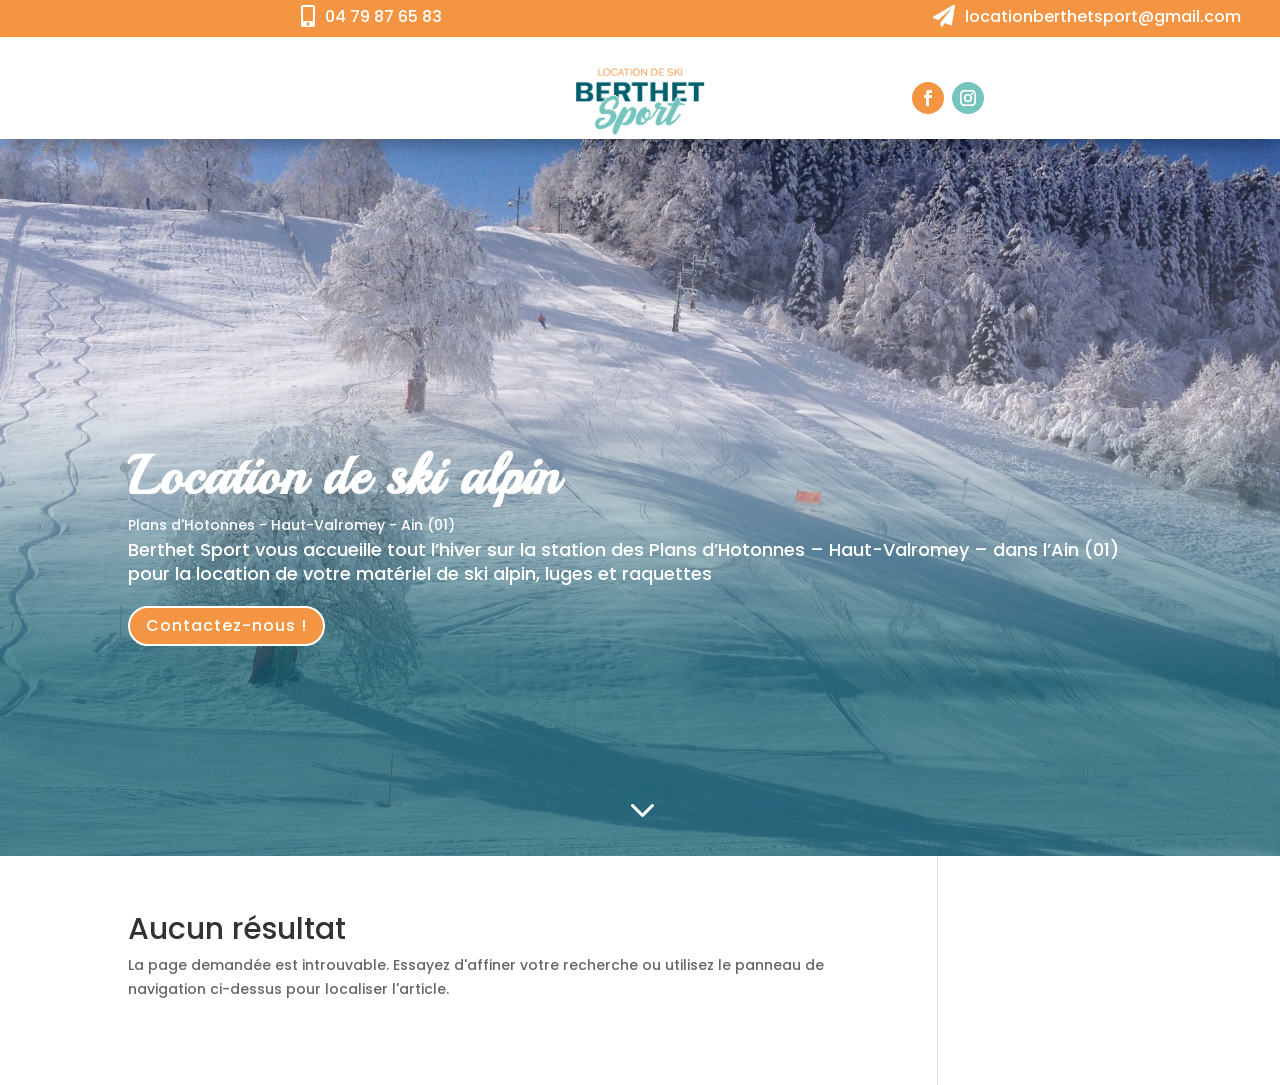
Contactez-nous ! (226, 625)
